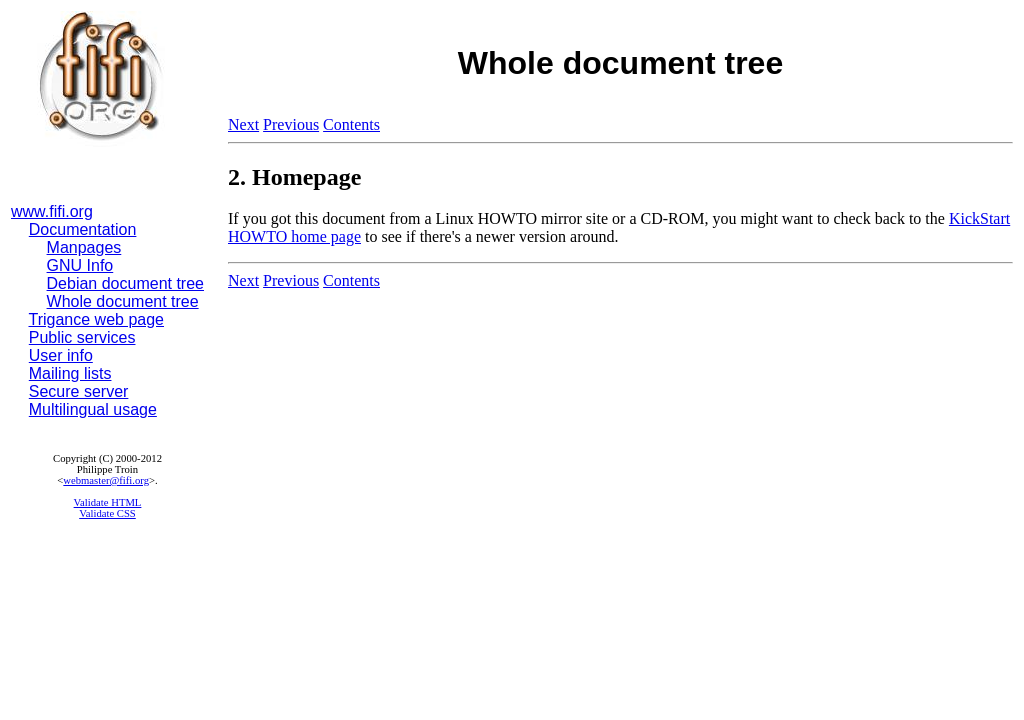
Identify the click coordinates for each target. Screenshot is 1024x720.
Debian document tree (125, 283)
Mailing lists (70, 373)
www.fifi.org (52, 211)
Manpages (84, 247)
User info (61, 355)
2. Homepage (294, 177)
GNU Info (80, 265)
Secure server (79, 391)
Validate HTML (108, 502)
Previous (291, 124)
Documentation (83, 229)
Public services (82, 337)
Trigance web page (97, 319)
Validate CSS (107, 513)
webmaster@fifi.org (106, 480)
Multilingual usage (93, 409)
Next (243, 124)
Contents (351, 124)
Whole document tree (123, 301)
